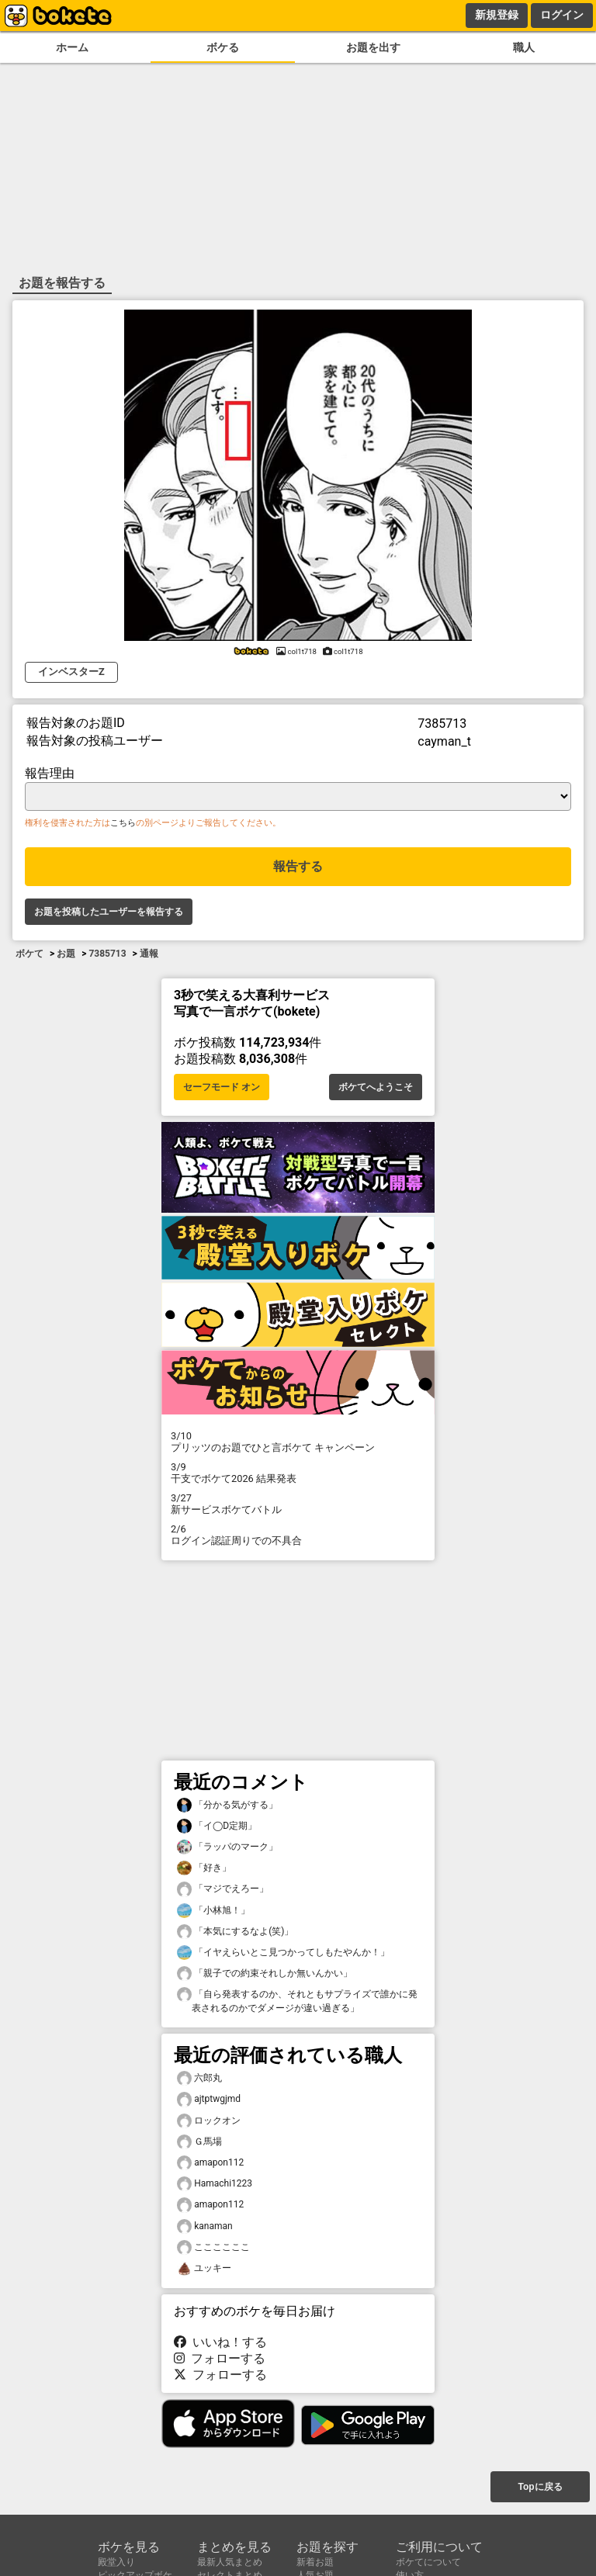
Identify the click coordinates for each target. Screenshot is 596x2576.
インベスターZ (71, 671)
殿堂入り (116, 2562)
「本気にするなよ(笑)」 (235, 1931)
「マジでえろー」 (223, 1889)
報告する (298, 866)
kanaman (205, 2226)
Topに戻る (540, 2486)
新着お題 (315, 2562)
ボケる (222, 47)
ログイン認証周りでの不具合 (298, 1534)
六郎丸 (199, 2078)
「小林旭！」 (213, 1910)
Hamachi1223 (214, 2183)
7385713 (107, 953)
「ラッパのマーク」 (227, 1847)
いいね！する (220, 2342)
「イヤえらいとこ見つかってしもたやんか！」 (283, 1952)
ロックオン (209, 2121)
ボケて (29, 953)
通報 (149, 953)
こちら (123, 823)
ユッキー (204, 2268)
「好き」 (204, 1868)
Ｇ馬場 (199, 2142)
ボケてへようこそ (375, 1087)
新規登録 (496, 15)
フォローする (219, 2358)
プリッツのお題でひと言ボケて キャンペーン (298, 1441)
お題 (66, 953)
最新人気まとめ (229, 2562)
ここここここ (213, 2247)
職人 (524, 47)
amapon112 (210, 2162)
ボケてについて (428, 2562)
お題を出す (373, 47)
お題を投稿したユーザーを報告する (108, 911)
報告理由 (49, 773)
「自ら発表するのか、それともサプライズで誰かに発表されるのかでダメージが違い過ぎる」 (297, 2000)
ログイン (562, 15)
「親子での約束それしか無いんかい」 (264, 1973)
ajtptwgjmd (209, 2099)
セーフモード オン (221, 1087)
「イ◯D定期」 (217, 1826)
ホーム (72, 47)
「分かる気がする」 (227, 1805)
